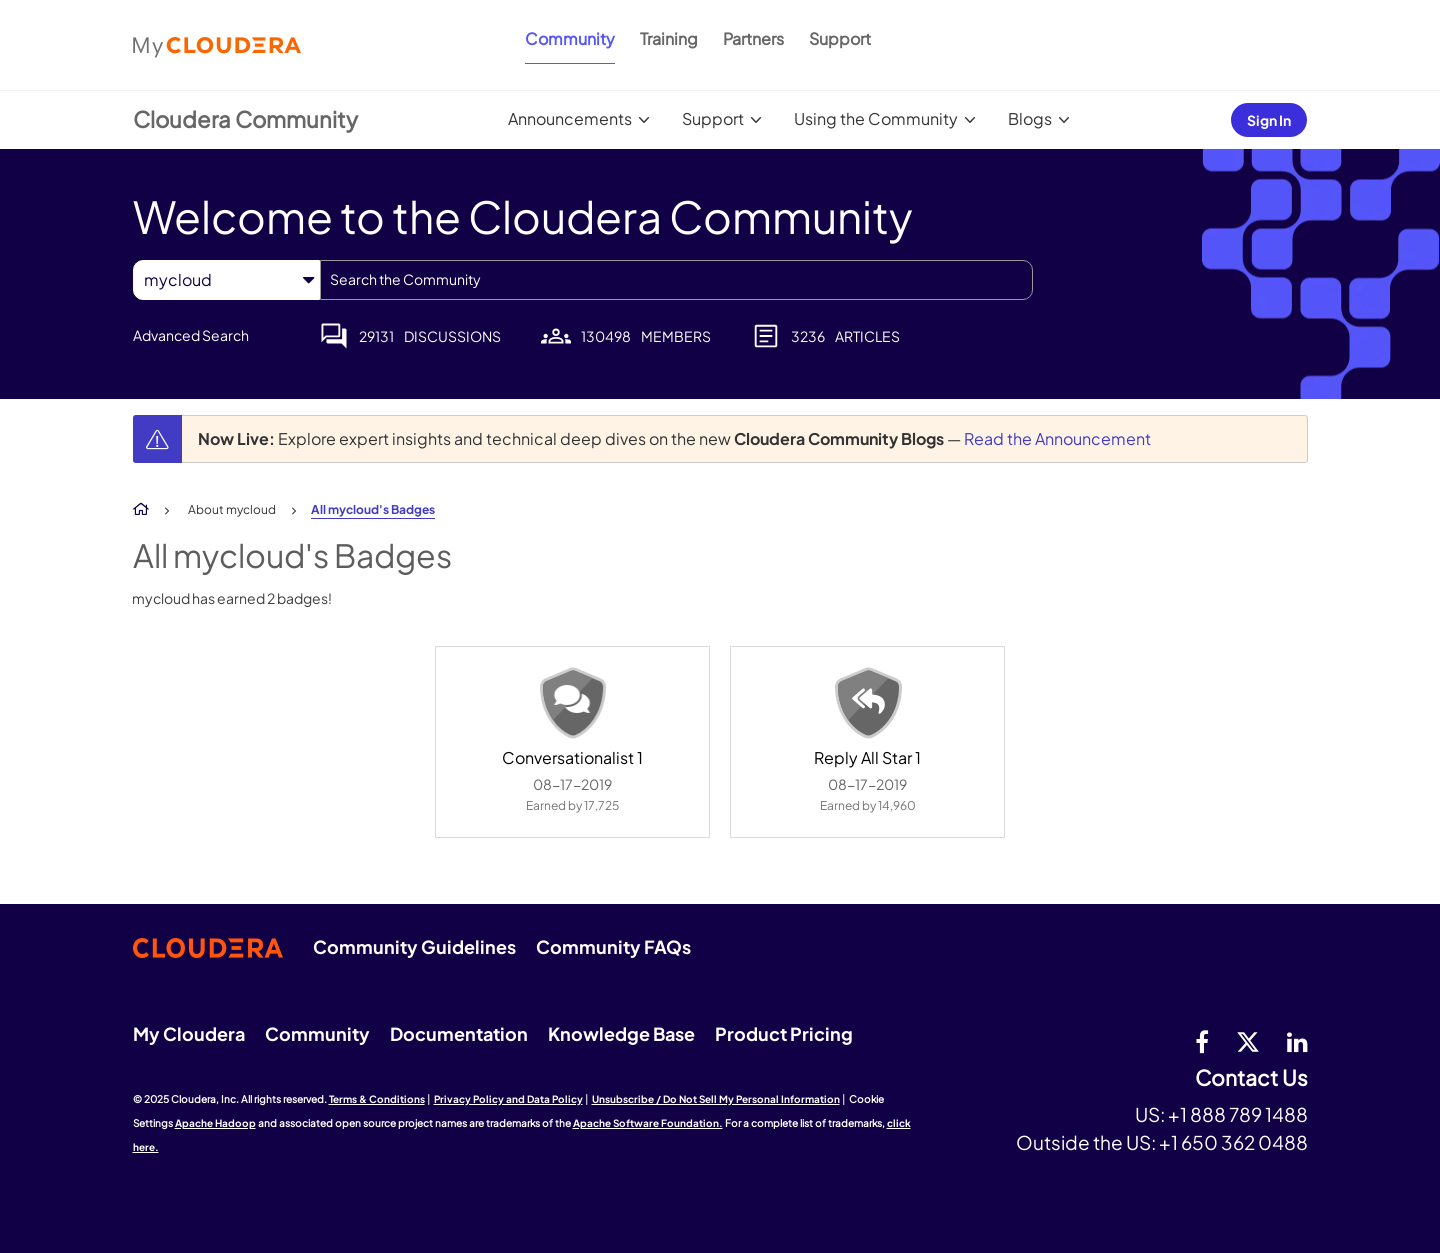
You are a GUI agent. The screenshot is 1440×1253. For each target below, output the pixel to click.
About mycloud (232, 509)
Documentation (459, 1033)
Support (840, 38)
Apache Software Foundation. (648, 1123)
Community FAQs (613, 946)
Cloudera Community (245, 119)
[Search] (676, 280)
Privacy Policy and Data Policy (508, 1099)
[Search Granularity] (226, 279)
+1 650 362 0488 (1233, 1142)
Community (570, 38)
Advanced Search (191, 335)
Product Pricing (784, 1033)
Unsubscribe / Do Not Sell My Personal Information (716, 1099)
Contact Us (1251, 1078)
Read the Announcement (1057, 438)
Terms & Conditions (377, 1099)
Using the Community (876, 118)
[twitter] (1248, 1041)
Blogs (1030, 118)
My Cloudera (189, 1033)
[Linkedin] (1297, 1041)
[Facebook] (1202, 1041)
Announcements (570, 118)
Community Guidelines (414, 946)
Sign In (1269, 120)
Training (669, 38)
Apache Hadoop (215, 1123)
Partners (753, 38)
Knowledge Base (621, 1033)
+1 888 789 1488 (1238, 1114)
